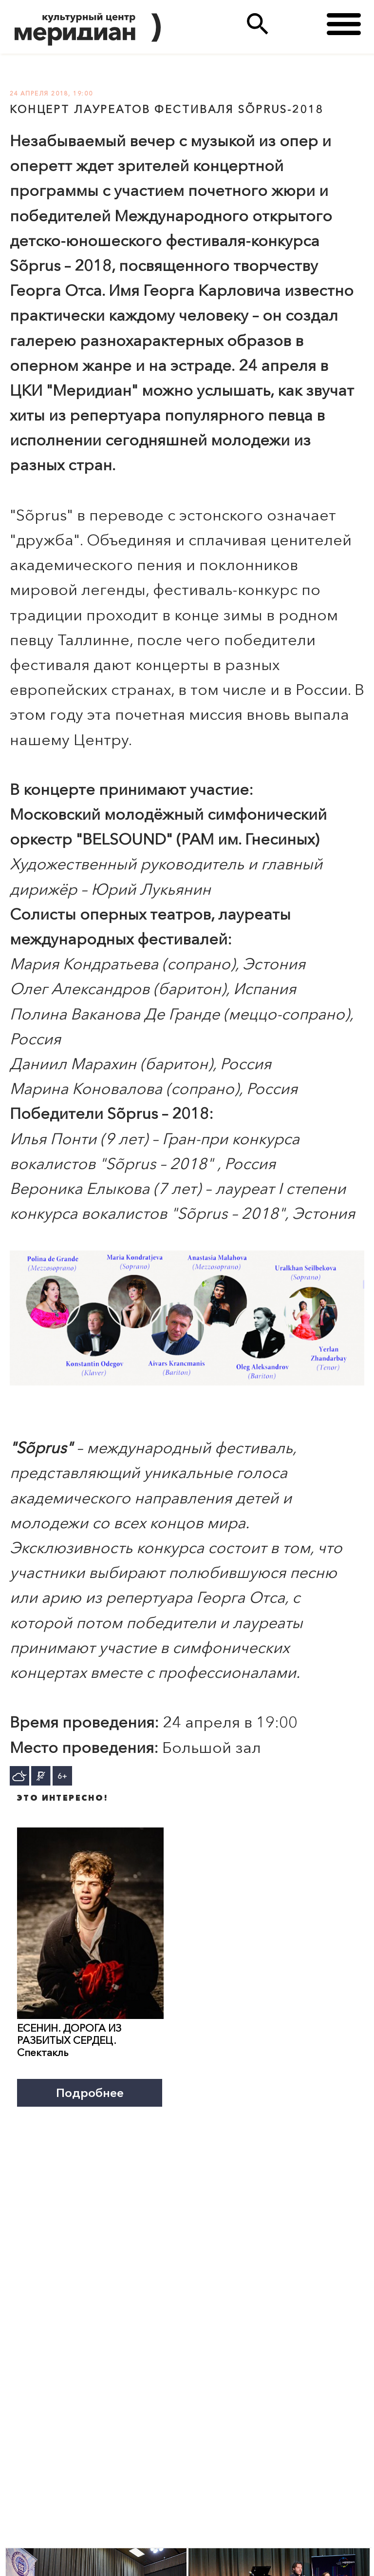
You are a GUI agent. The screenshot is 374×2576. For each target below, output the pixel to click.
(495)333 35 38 (297, 24)
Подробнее (90, 2092)
